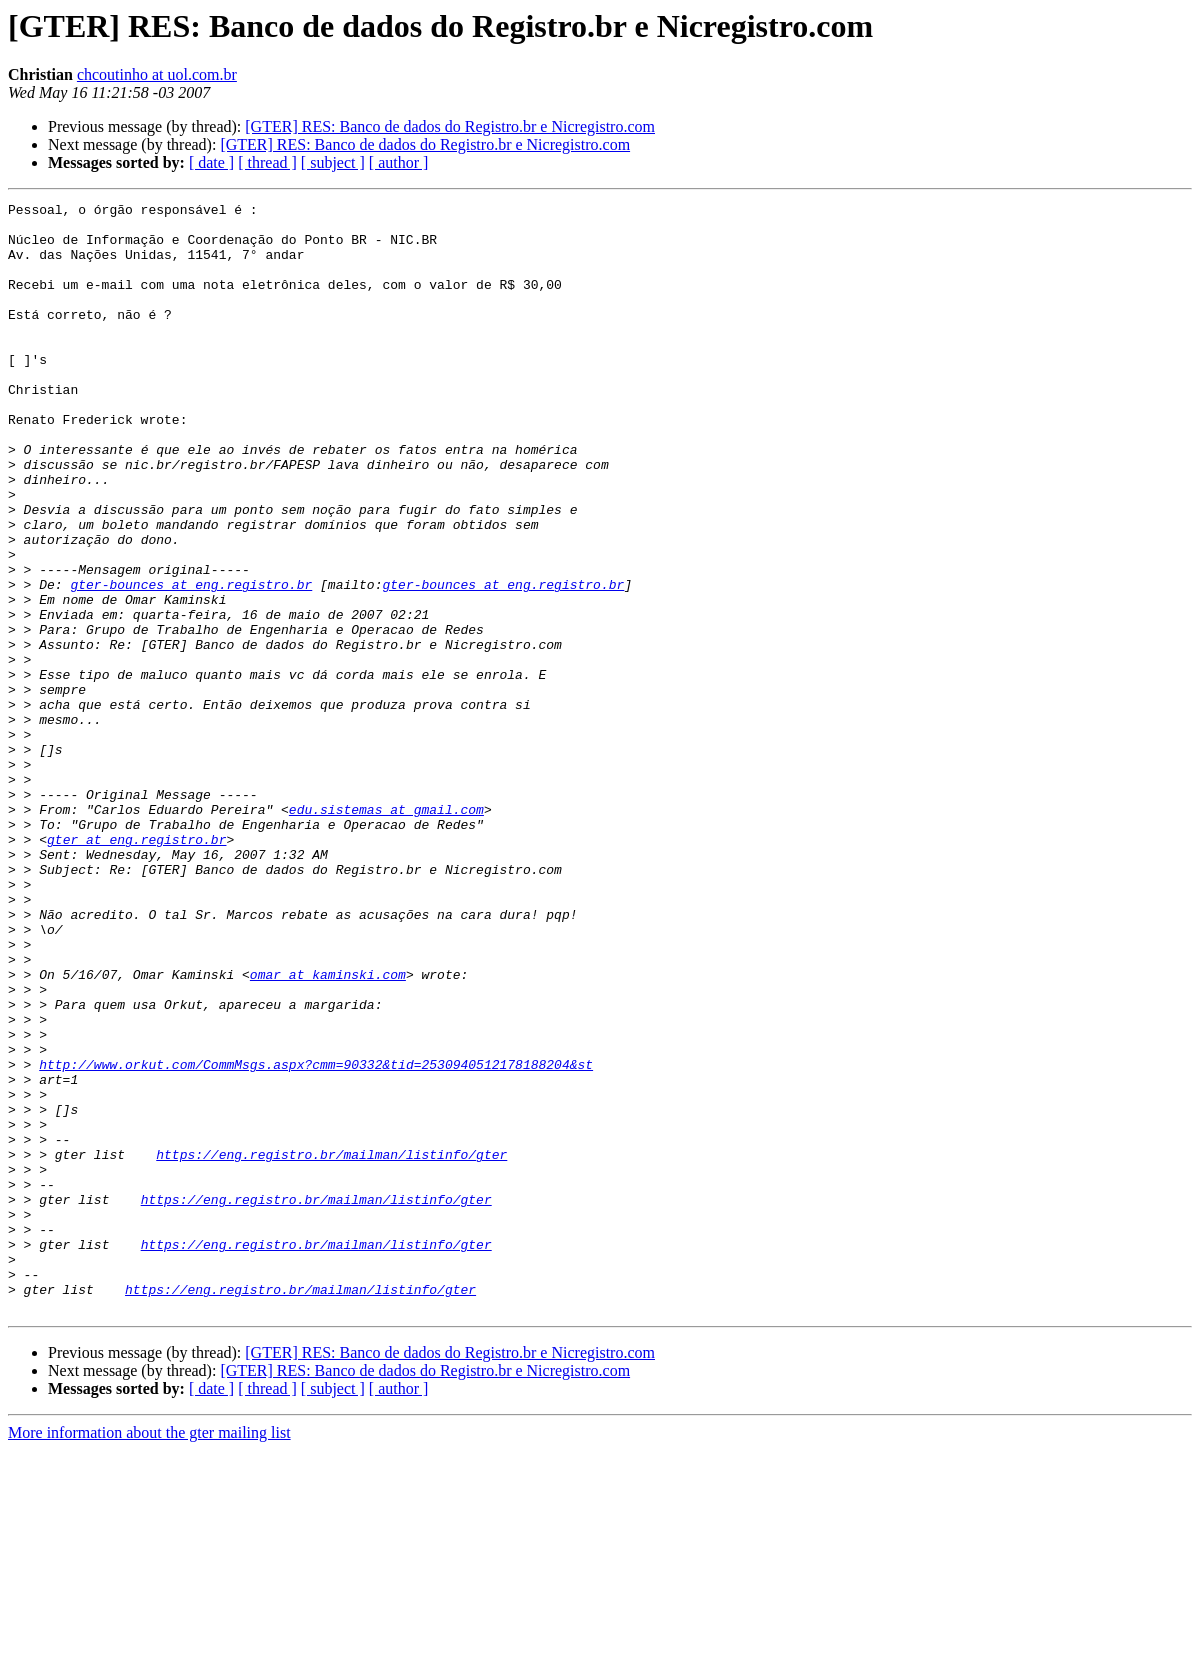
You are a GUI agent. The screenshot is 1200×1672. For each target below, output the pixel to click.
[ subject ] (333, 162)
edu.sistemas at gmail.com (386, 932)
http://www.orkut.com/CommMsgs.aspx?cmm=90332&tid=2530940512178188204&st (316, 1238)
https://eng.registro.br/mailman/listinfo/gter (331, 1346)
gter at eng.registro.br (136, 968)
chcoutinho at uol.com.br (157, 74)
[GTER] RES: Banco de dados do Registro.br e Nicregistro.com (450, 126)
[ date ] (211, 162)
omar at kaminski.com (328, 1130)
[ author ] (399, 162)
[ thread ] (267, 162)
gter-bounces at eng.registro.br (191, 662)
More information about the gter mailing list (149, 1654)
